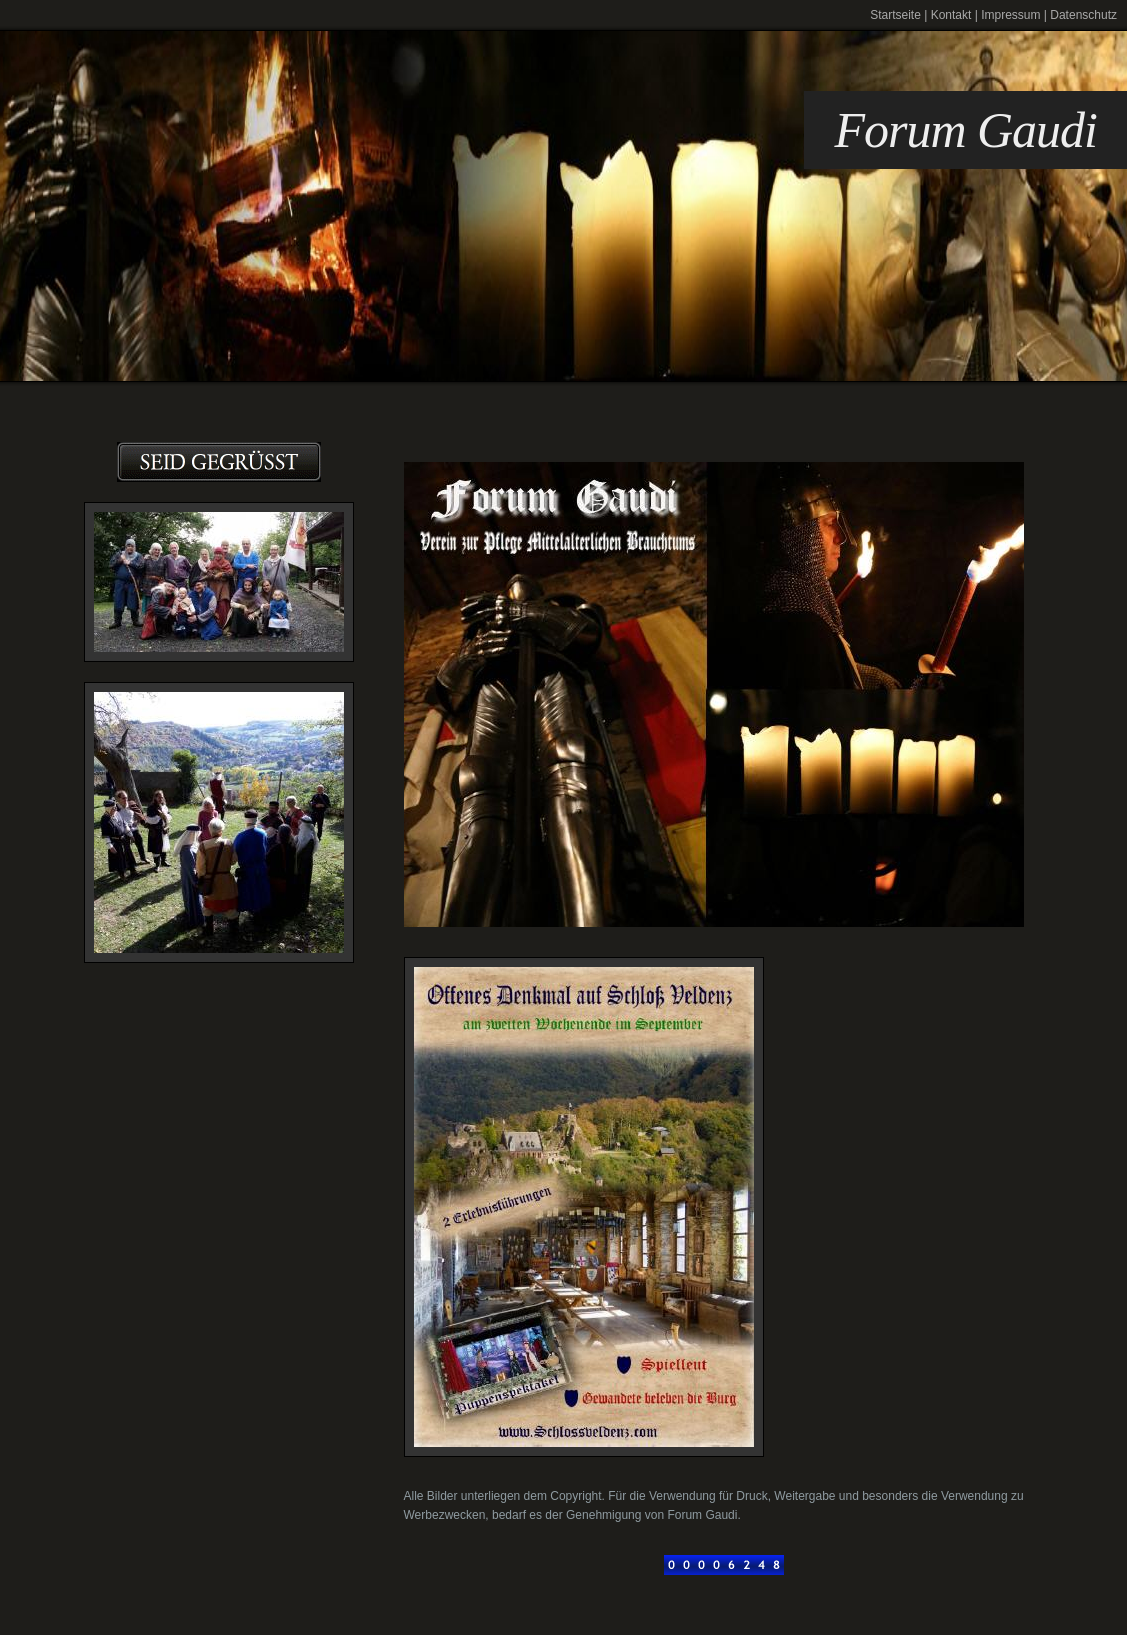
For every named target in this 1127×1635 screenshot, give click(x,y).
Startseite (895, 15)
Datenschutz (1083, 15)
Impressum (1010, 15)
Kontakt (951, 15)
